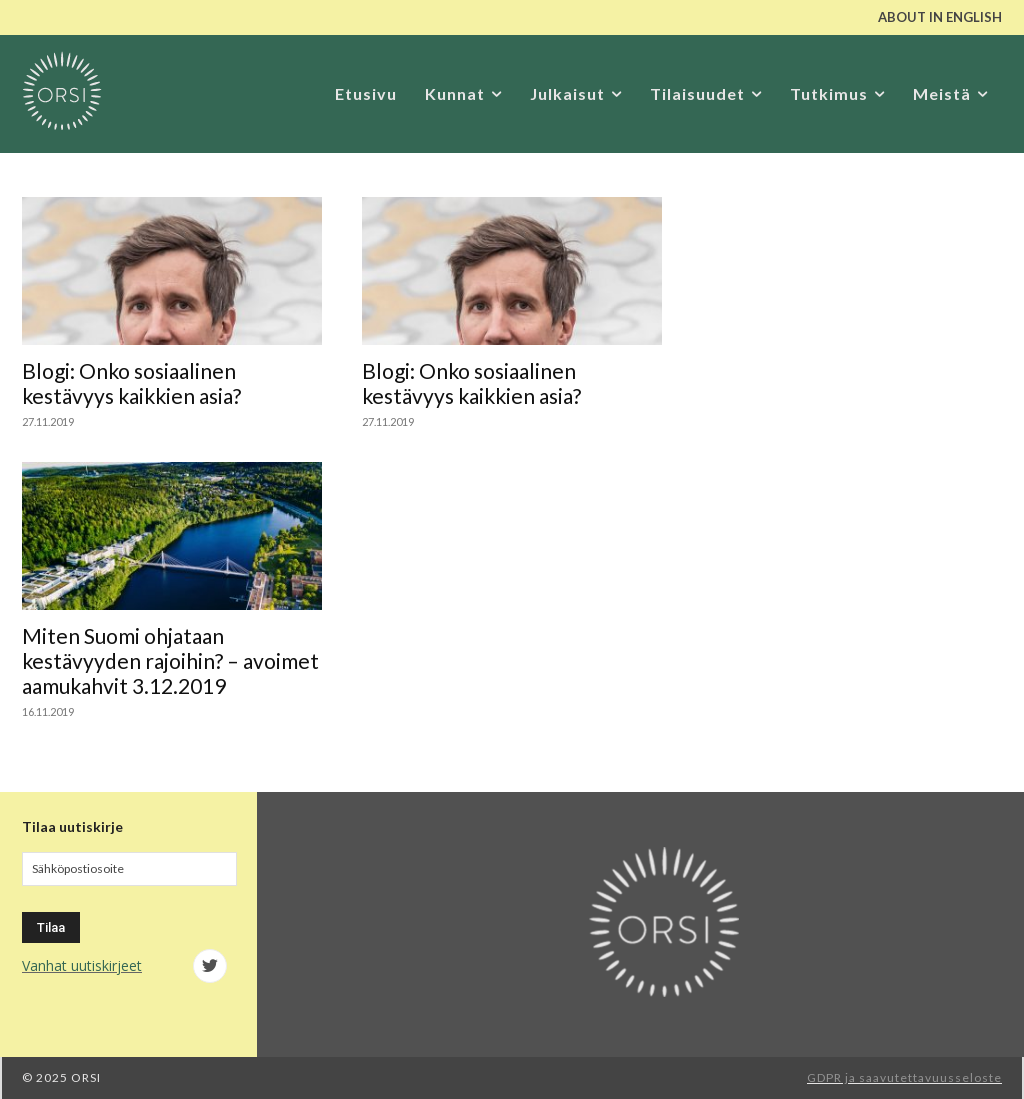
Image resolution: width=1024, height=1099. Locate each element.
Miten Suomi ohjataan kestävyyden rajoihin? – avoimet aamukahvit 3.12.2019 (170, 660)
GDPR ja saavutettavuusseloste (904, 1077)
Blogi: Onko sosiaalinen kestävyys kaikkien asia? (131, 383)
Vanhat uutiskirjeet (82, 965)
